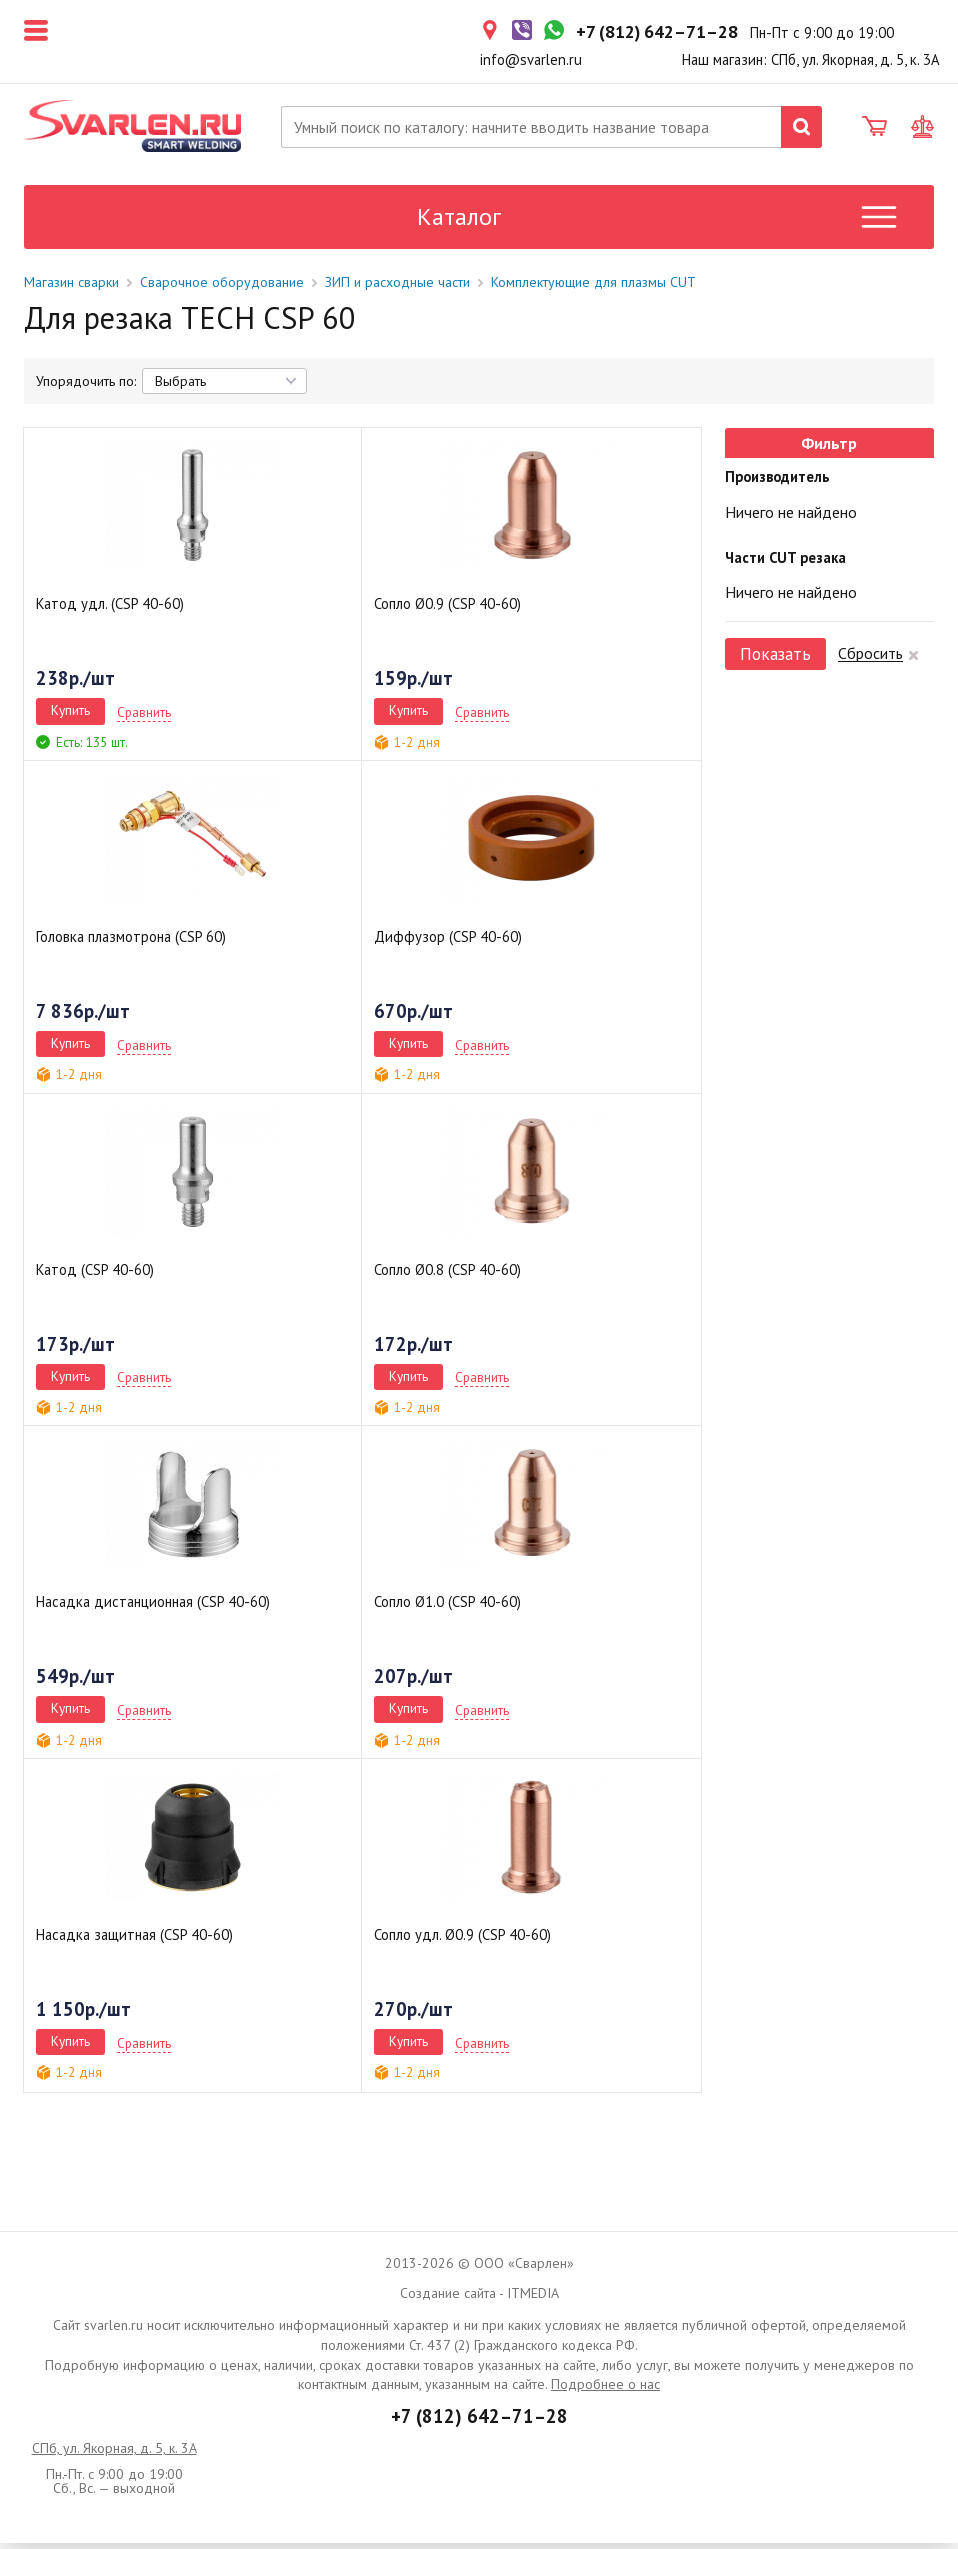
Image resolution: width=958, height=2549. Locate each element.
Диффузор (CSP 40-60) (448, 942)
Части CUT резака (785, 562)
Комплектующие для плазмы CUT (593, 287)
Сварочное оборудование (222, 287)
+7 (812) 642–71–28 (479, 2421)
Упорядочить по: (86, 387)
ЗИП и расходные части (397, 287)
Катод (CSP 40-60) (95, 1274)
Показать (775, 659)
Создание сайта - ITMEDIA (479, 2299)
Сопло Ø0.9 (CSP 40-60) (447, 609)
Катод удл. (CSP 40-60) (110, 609)
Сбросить (870, 659)
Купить (70, 716)
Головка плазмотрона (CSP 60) (131, 942)
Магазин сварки (71, 287)
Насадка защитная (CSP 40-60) (134, 1940)
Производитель (777, 482)
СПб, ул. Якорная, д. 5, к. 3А (114, 2454)
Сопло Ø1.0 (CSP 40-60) (447, 1607)
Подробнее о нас (605, 2390)
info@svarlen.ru (531, 59)
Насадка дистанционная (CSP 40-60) (153, 1607)
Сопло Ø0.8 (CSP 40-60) (447, 1274)
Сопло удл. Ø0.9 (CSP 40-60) (462, 1940)
